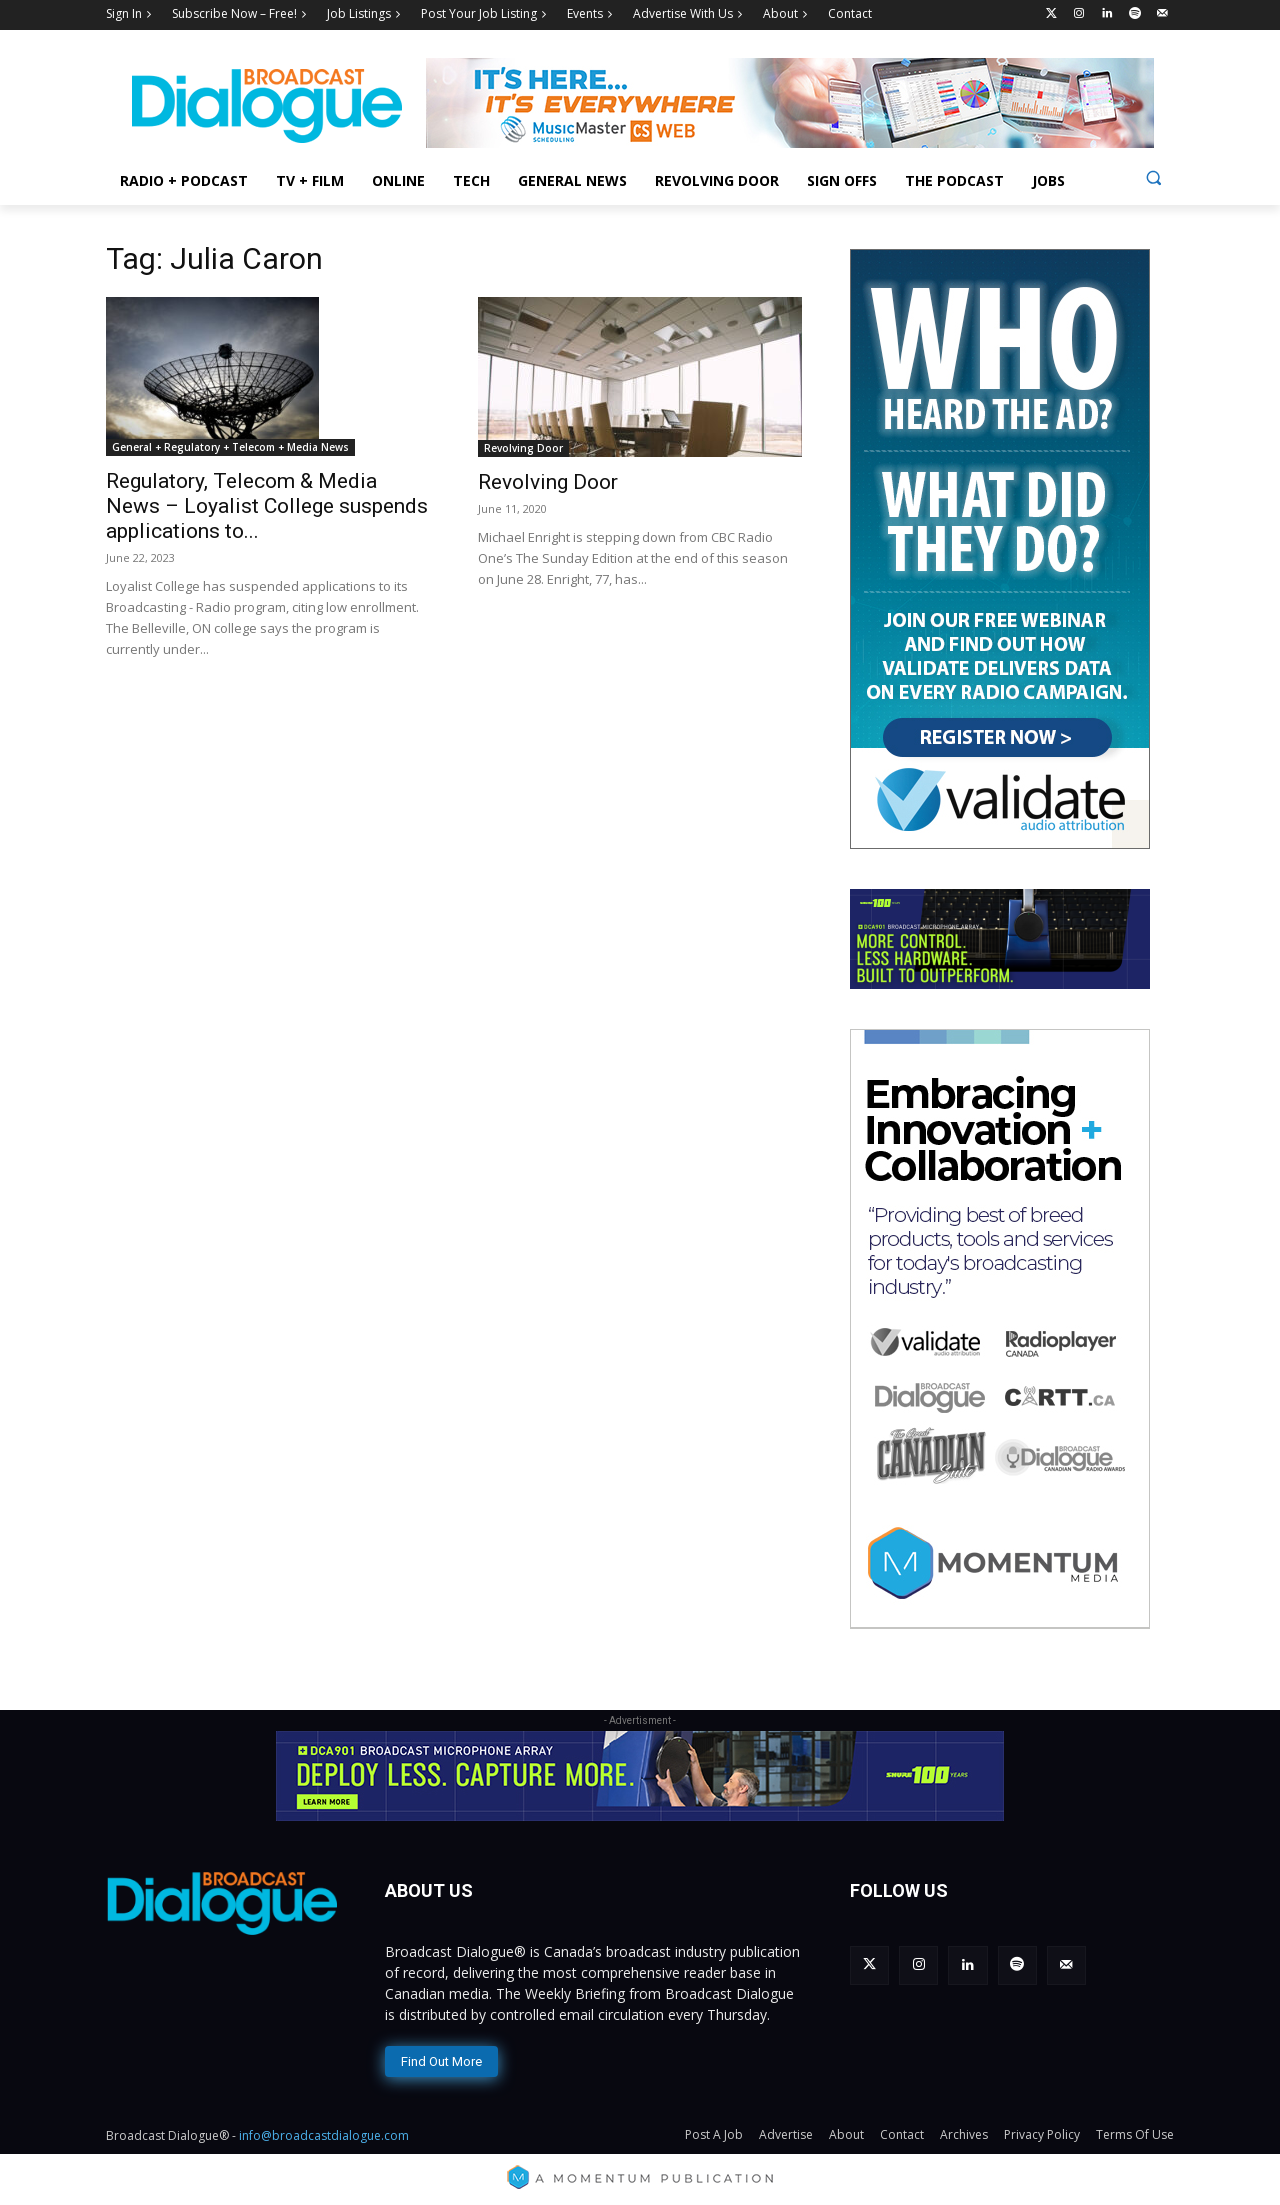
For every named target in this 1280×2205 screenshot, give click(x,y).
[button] (1153, 177)
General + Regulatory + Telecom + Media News (230, 447)
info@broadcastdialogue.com (324, 2135)
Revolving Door (523, 448)
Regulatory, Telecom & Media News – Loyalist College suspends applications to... (267, 506)
